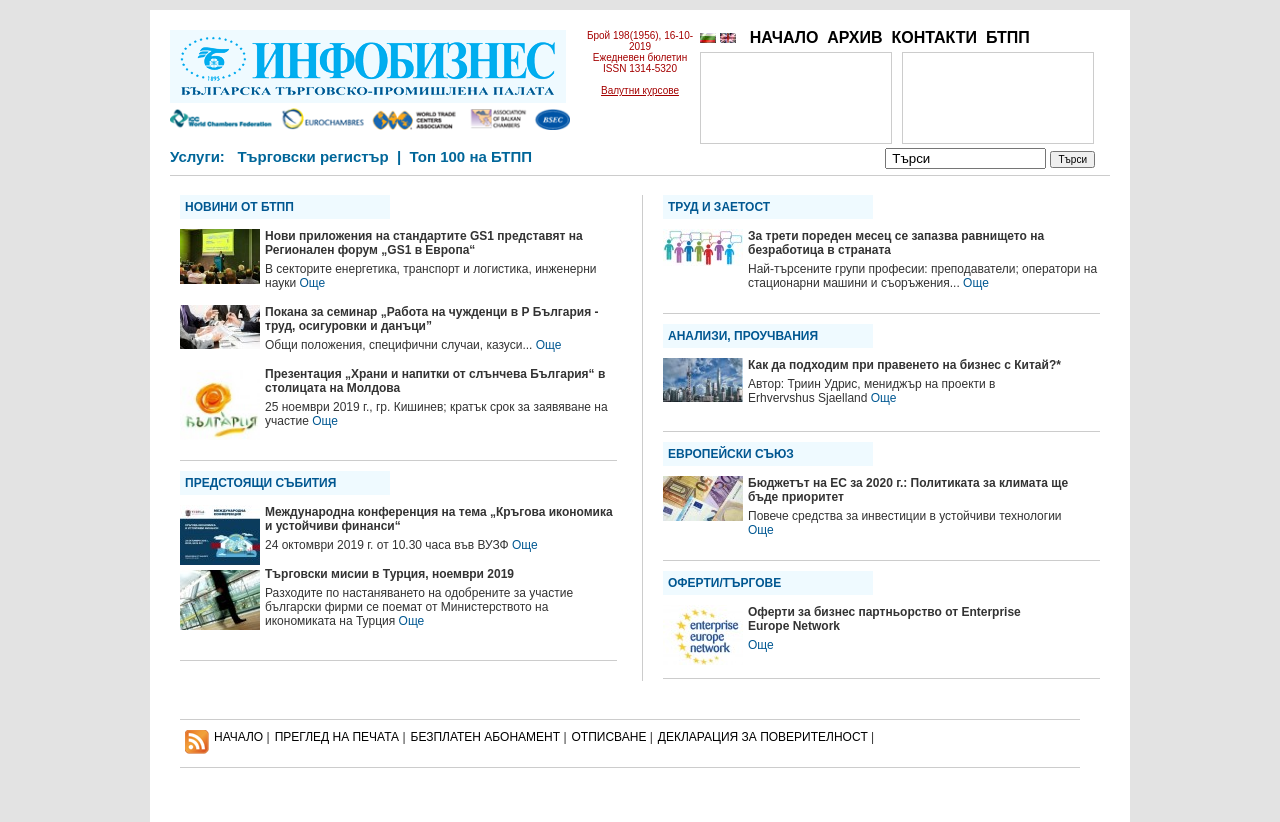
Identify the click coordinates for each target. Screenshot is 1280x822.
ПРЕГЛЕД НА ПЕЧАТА (337, 737)
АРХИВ (854, 37)
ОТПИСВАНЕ (609, 737)
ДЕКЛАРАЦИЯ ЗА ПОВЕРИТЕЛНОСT (763, 737)
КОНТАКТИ (934, 37)
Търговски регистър (312, 156)
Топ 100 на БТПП (471, 156)
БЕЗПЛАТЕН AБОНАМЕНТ (486, 737)
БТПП (1008, 37)
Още (312, 283)
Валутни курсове (640, 90)
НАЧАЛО (784, 37)
